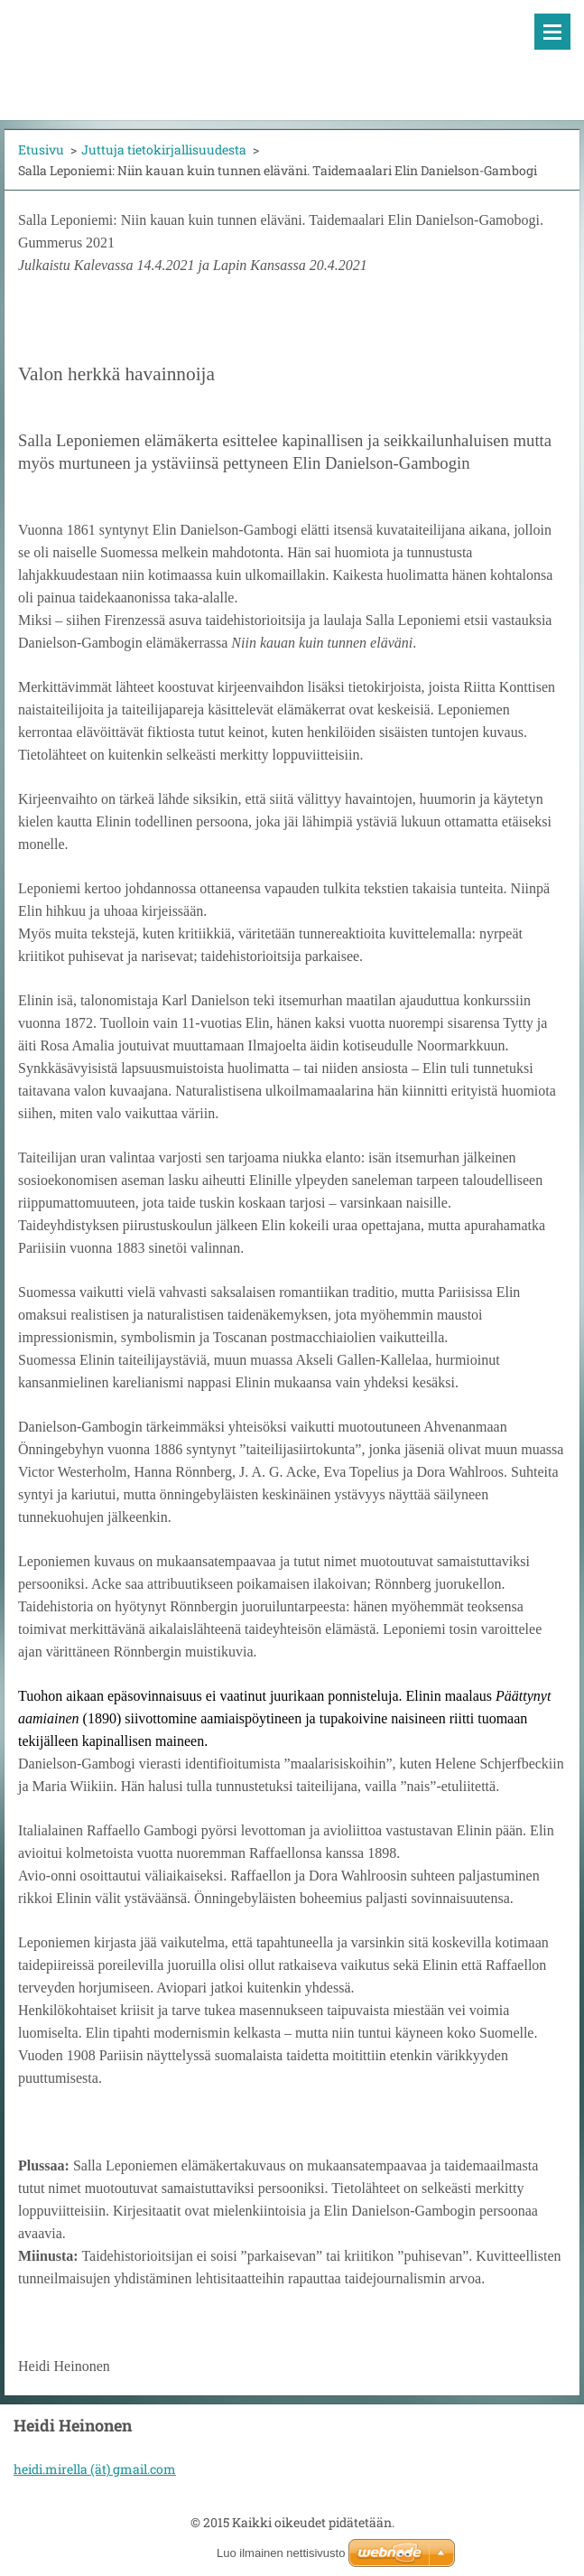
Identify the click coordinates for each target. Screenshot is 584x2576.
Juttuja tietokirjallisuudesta (163, 149)
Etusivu (41, 149)
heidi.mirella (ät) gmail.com (95, 2469)
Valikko (552, 32)
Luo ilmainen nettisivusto (281, 2553)
